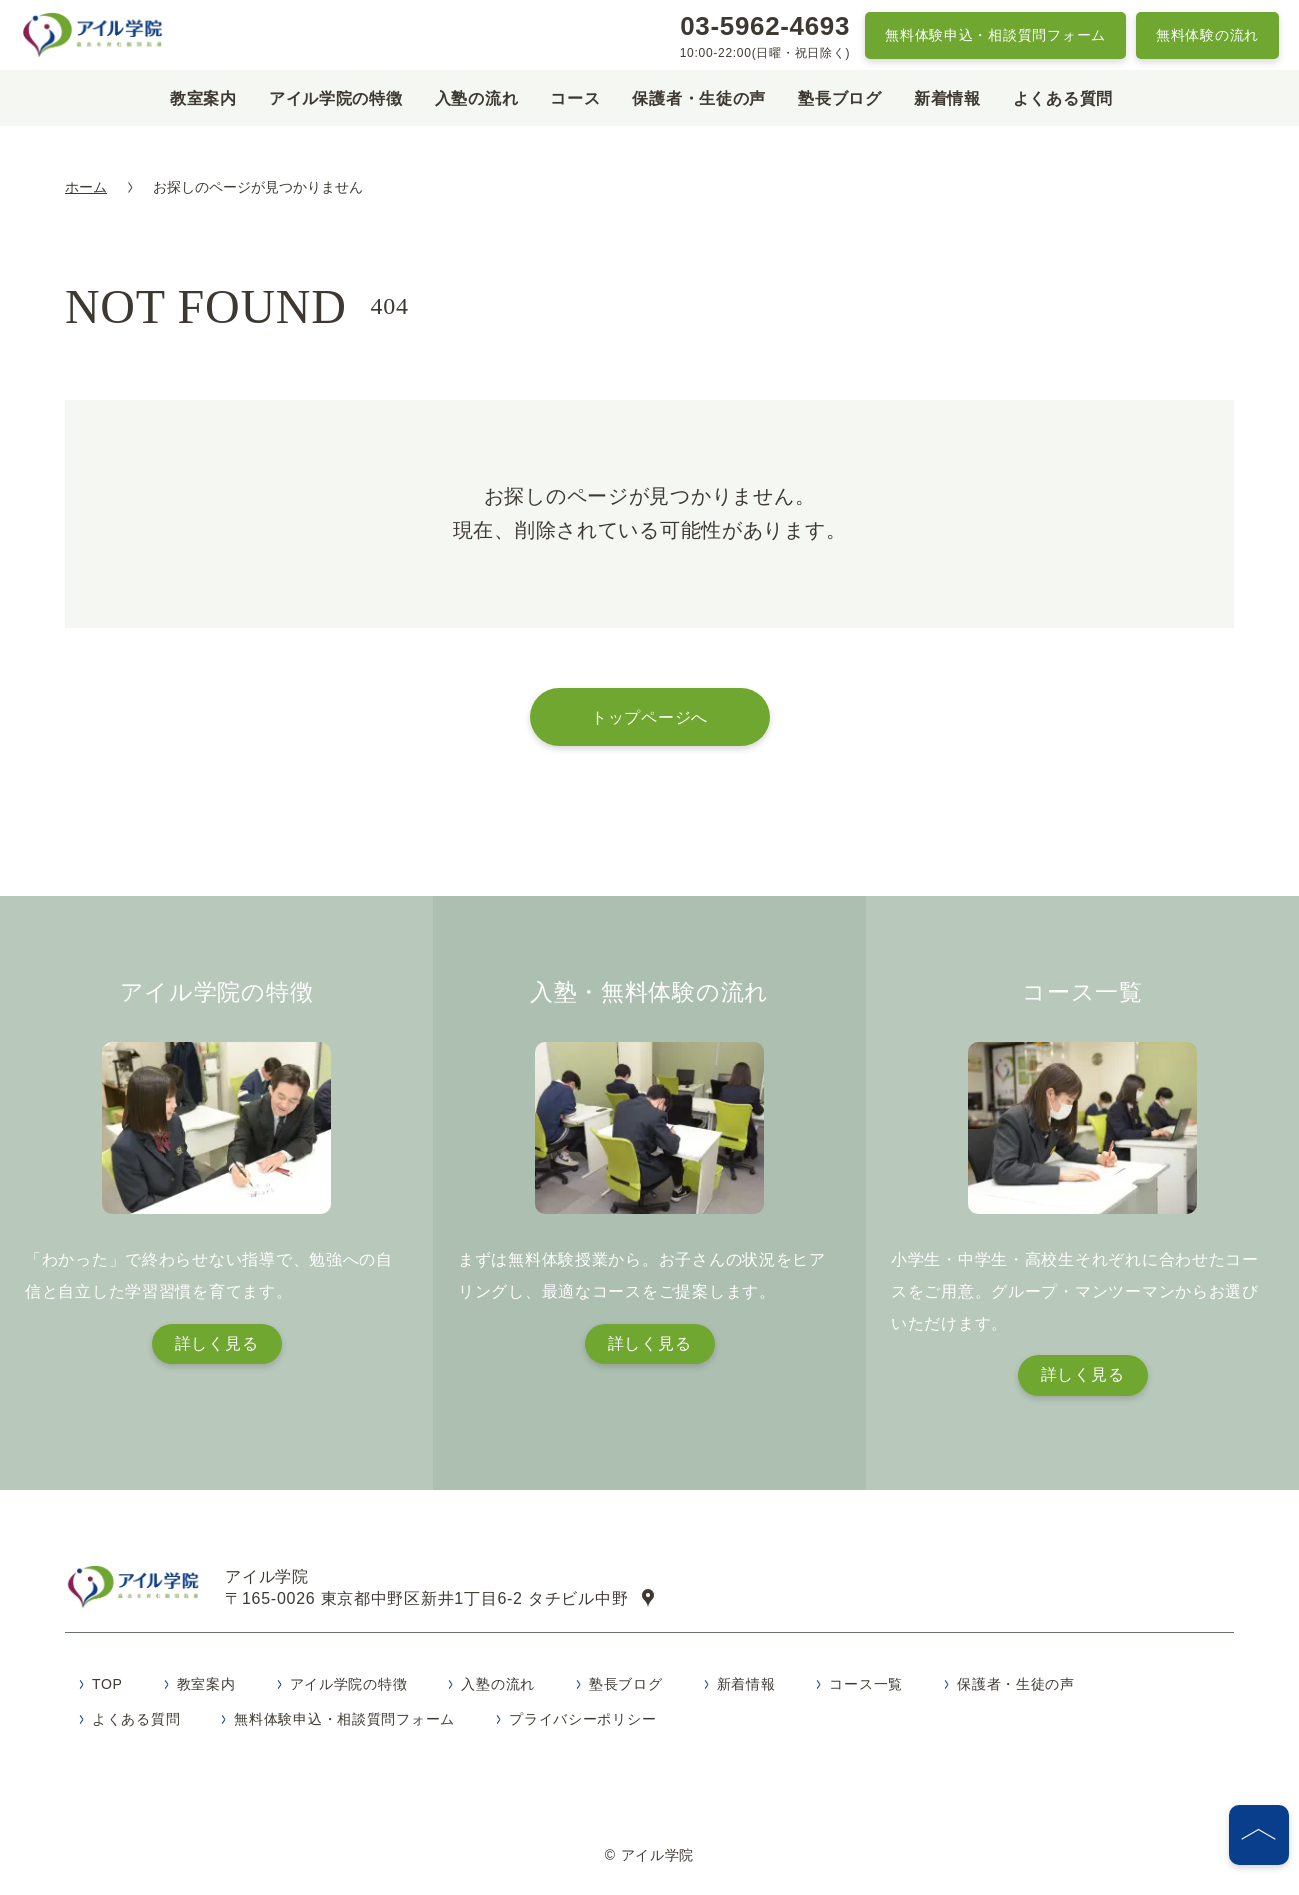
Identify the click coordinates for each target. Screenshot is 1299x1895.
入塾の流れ (477, 98)
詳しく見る (217, 1343)
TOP (107, 1690)
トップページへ (649, 717)
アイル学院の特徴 (336, 98)
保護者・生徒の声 (699, 98)
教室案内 (203, 98)
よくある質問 (1063, 98)
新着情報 (947, 98)
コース (575, 98)
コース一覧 (866, 1690)
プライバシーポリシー (582, 1725)
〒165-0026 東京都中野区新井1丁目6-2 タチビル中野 (448, 1601)
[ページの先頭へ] (1259, 1835)
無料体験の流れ (1207, 35)
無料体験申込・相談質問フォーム (995, 35)
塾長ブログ (840, 98)
